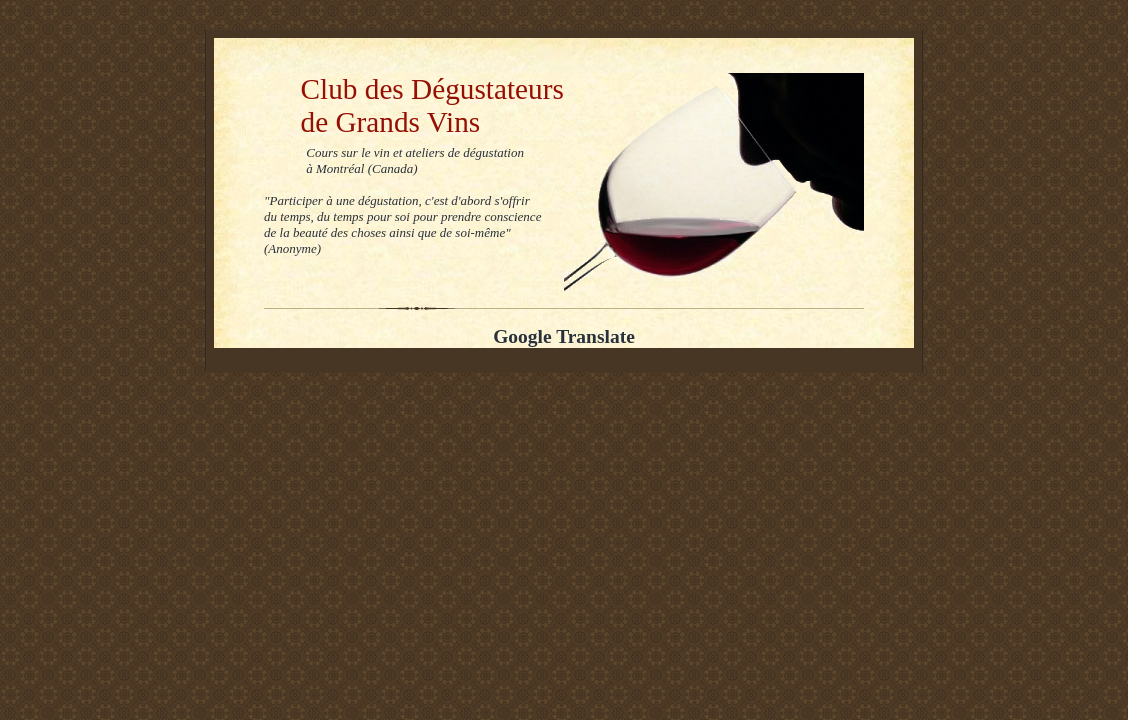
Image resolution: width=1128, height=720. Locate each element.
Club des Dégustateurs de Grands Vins (414, 105)
